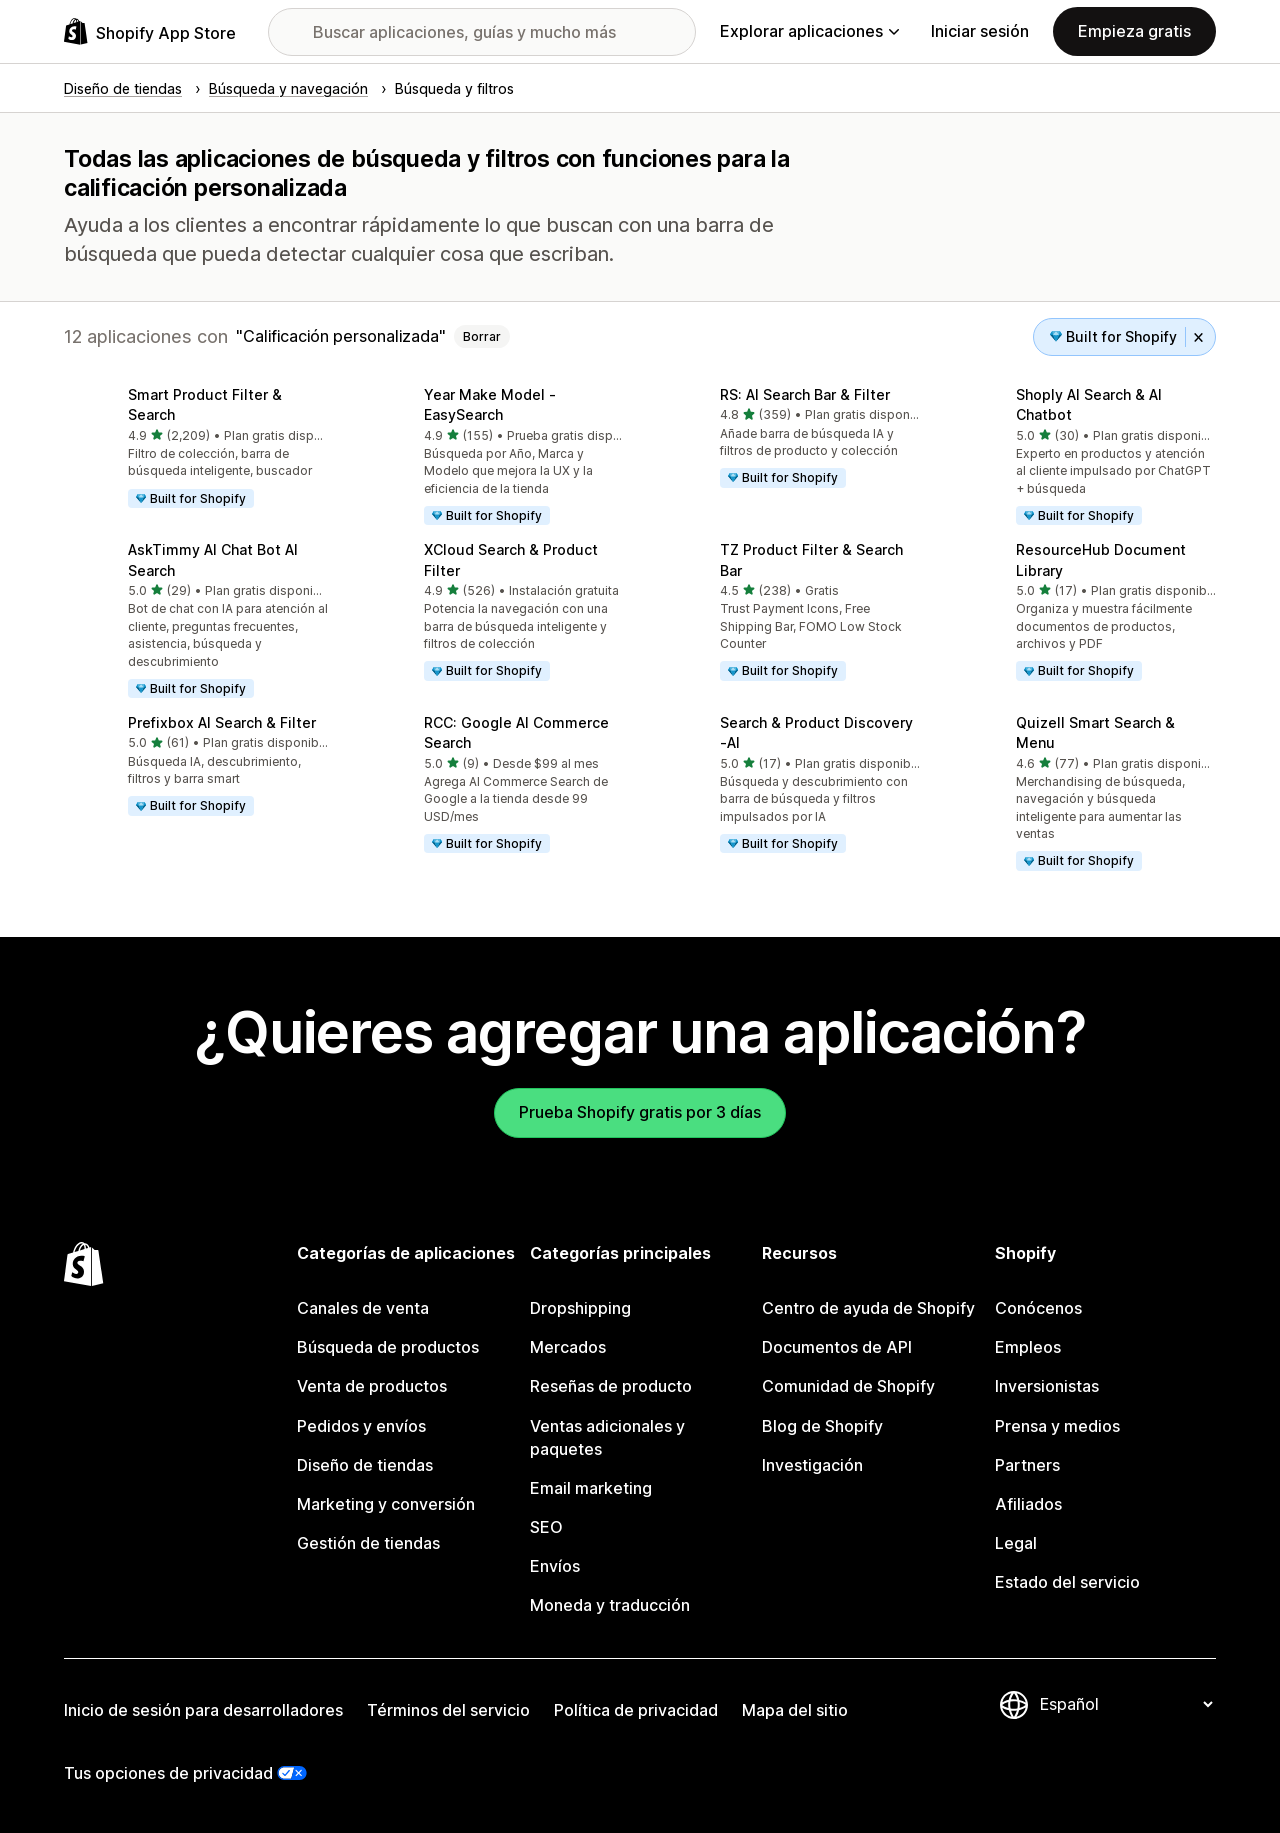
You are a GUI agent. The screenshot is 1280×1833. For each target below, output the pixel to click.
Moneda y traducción (610, 1605)
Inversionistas (1047, 1386)
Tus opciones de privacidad (168, 1773)
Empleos (1028, 1347)
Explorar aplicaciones (809, 31)
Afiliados (1028, 1504)
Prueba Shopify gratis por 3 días (640, 1112)
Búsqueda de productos (388, 1347)
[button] (196, 449)
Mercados (568, 1347)
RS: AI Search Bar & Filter (805, 394)
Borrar (482, 336)
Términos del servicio (448, 1710)
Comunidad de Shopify (848, 1386)
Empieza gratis (1134, 31)
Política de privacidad (636, 1710)
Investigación (812, 1465)
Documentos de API (837, 1347)
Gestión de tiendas (368, 1543)
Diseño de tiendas (365, 1465)
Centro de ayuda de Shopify (868, 1308)
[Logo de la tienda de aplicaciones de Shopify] (150, 31)
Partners (1027, 1465)
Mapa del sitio (795, 1710)
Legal (1016, 1543)
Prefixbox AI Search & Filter (222, 722)
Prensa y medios (1057, 1426)
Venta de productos (372, 1386)
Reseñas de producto (611, 1386)
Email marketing (591, 1488)
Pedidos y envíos (361, 1426)
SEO (546, 1527)
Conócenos (1038, 1308)
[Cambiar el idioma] (1126, 1704)
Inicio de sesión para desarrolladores (203, 1710)
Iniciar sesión (980, 31)
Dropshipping (580, 1308)
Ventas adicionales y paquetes (607, 1437)
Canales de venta (363, 1308)
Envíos (555, 1566)
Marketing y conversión (386, 1504)
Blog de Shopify (822, 1426)
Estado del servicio (1067, 1582)
